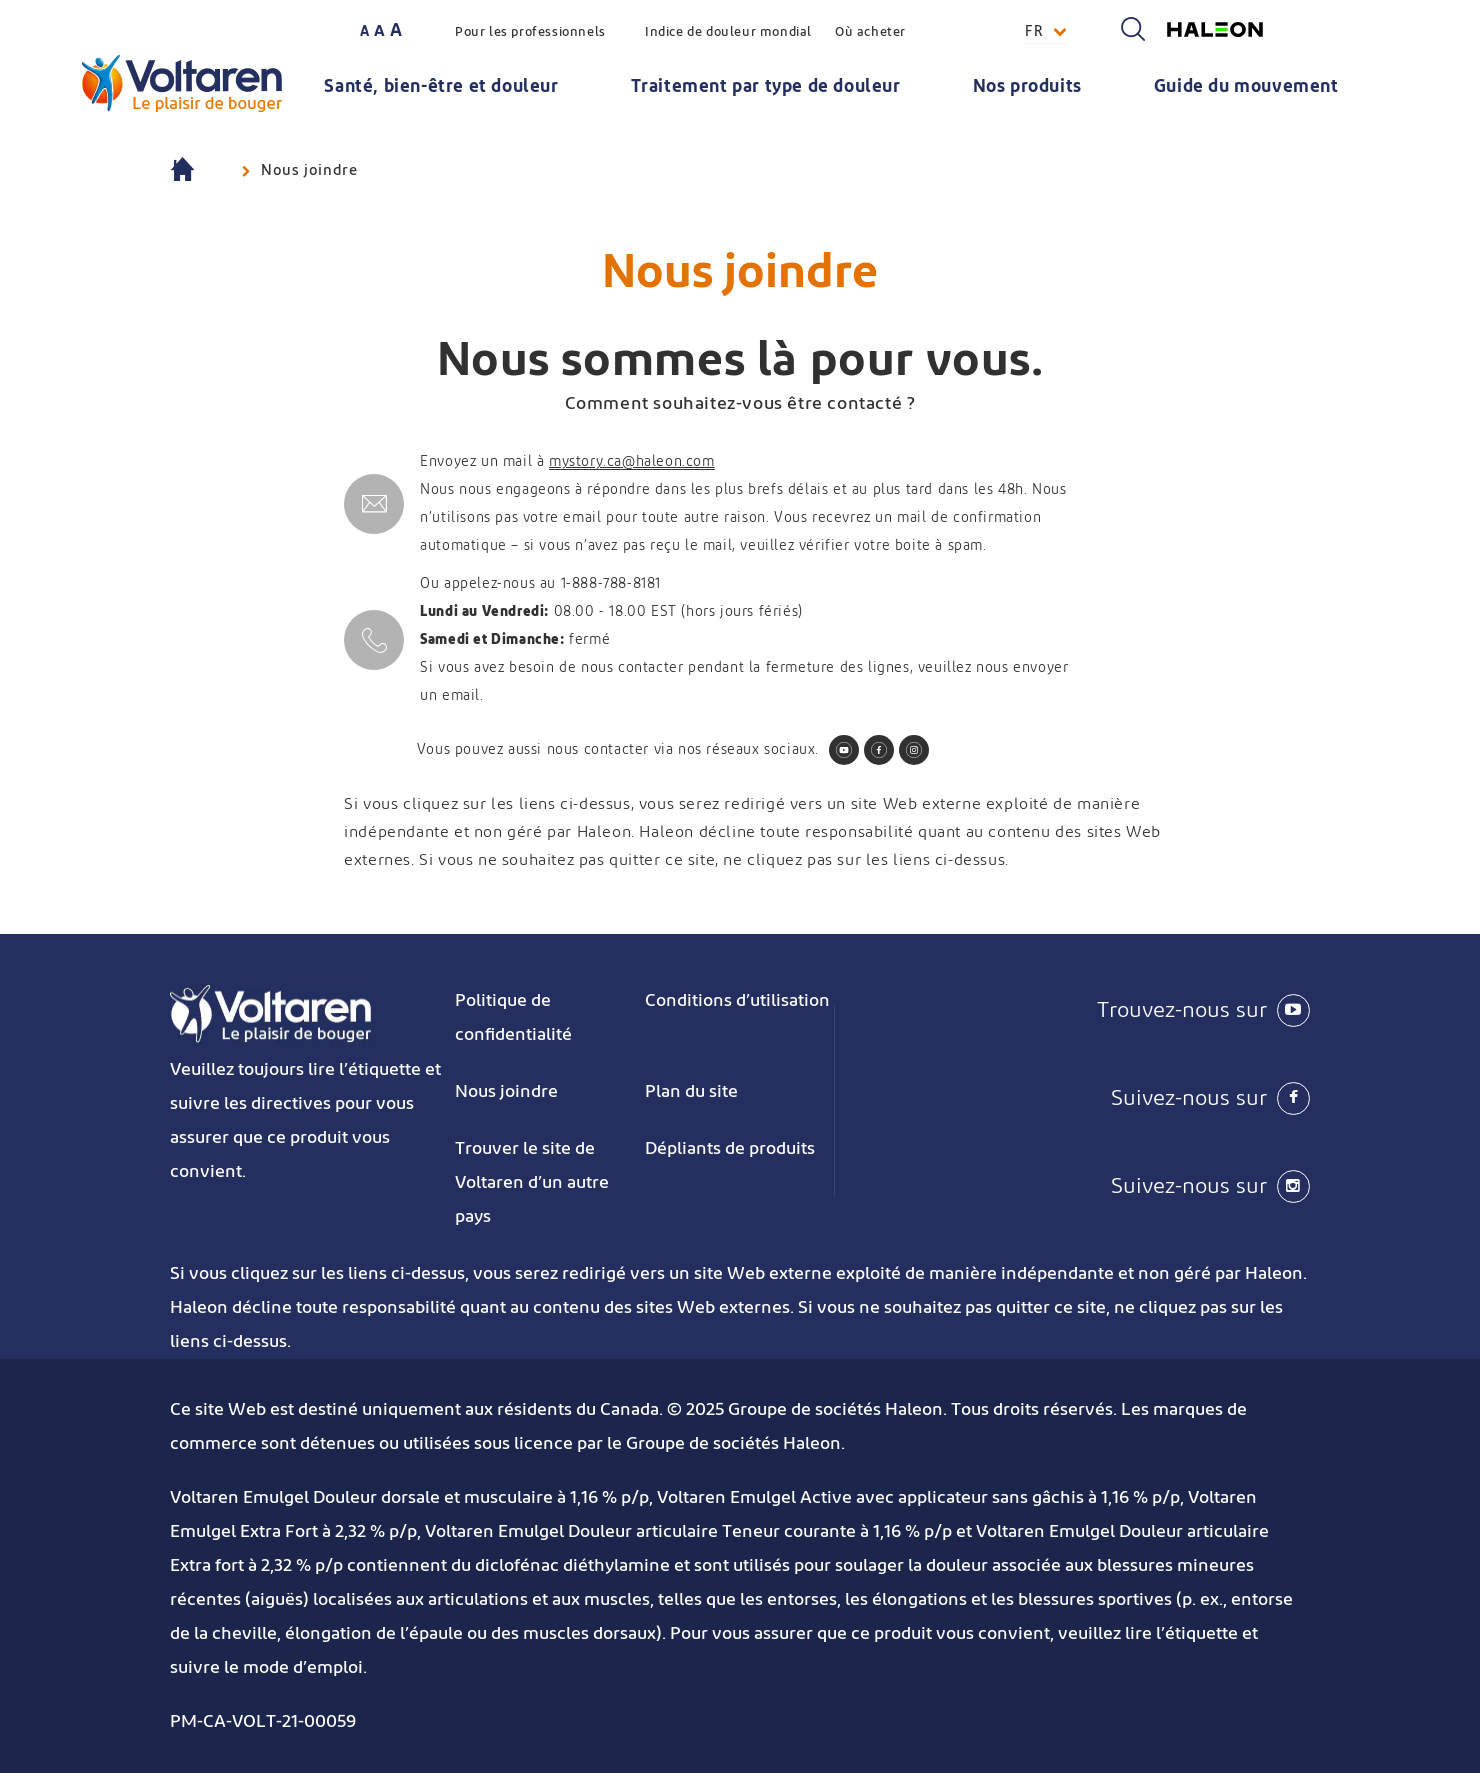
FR (1034, 32)
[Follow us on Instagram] (914, 750)
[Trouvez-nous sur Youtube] (1120, 1010)
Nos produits (1027, 87)
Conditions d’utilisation (737, 1001)
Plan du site (691, 1092)
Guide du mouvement (1246, 87)
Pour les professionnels (530, 32)
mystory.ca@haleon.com (632, 462)
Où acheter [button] (870, 32)
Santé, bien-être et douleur (441, 87)
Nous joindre (506, 1092)
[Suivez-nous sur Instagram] (1120, 1186)
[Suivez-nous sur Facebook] (1120, 1098)
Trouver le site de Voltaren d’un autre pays (532, 1183)
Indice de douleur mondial (728, 32)
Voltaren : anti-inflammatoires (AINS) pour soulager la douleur (200, 171)
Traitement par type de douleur (766, 87)
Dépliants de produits (730, 1149)
